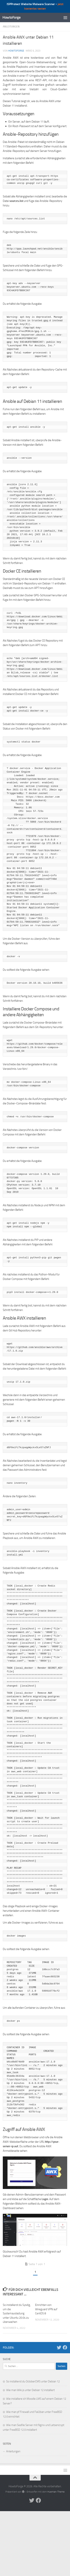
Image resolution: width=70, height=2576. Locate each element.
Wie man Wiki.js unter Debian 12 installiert (30, 2390)
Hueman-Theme (56, 2491)
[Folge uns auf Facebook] (65, 2347)
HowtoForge (11, 17)
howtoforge (16, 50)
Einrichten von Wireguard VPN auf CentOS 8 (46, 2309)
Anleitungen (11, 26)
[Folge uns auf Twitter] (59, 2347)
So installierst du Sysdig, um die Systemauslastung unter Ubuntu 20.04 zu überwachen (17, 2313)
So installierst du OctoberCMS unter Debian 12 (33, 2381)
